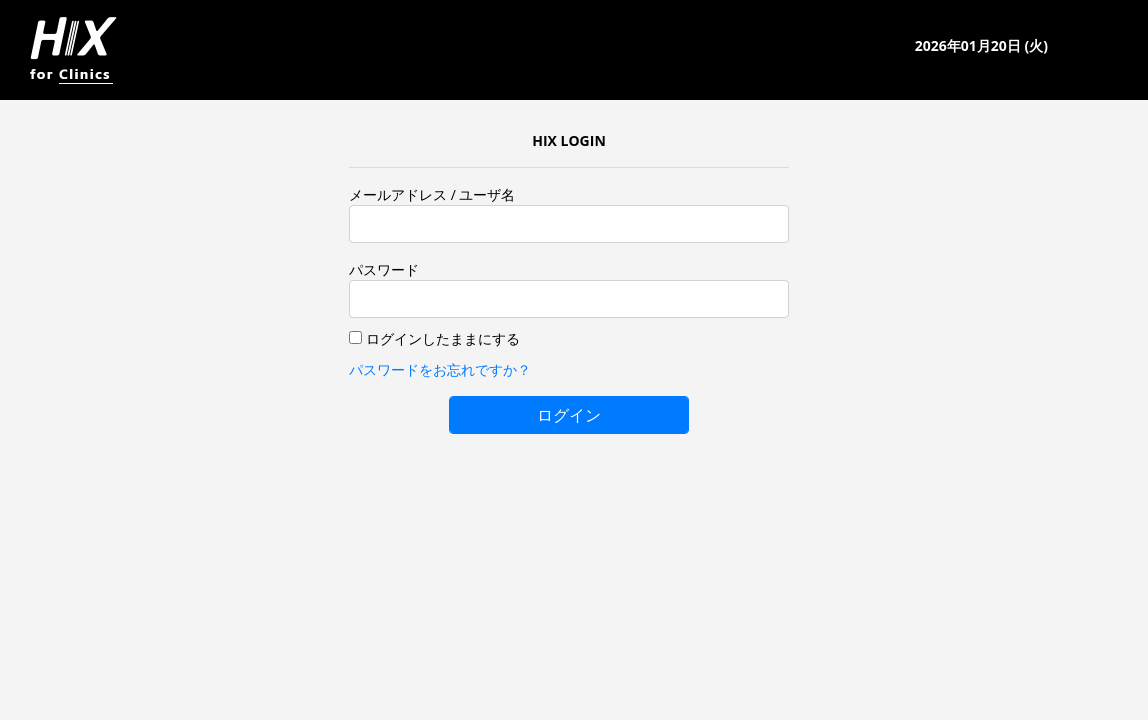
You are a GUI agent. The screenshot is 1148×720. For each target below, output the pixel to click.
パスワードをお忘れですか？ (440, 369)
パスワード (384, 269)
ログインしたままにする (443, 338)
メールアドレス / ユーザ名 (432, 194)
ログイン (569, 415)
